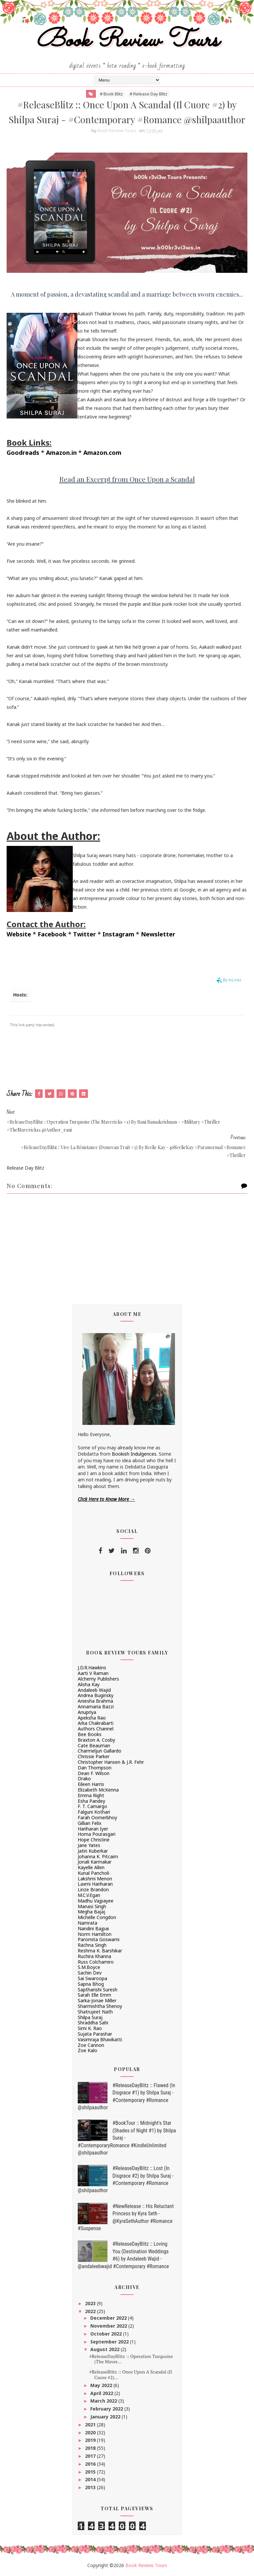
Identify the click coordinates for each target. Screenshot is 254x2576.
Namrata (87, 1923)
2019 (91, 2440)
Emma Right (91, 1795)
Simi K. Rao (90, 2028)
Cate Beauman (94, 1745)
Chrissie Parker (93, 1756)
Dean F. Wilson (93, 1773)
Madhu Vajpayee (95, 1901)
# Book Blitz (111, 94)
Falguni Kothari (94, 1812)
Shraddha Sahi (93, 2022)
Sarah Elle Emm (94, 1995)
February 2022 (107, 2409)
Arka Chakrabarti (95, 1723)
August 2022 (105, 2349)
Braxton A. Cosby (96, 1740)
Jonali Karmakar (94, 1862)
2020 (91, 2432)
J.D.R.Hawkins (92, 1667)
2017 (91, 2456)
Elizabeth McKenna (98, 1790)
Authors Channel (95, 1728)
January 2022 (106, 2416)
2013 (91, 2487)
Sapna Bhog (91, 1984)
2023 (91, 2303)
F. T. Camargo (92, 1806)
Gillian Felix (89, 1823)
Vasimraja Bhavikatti (100, 2039)
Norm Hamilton (94, 1934)
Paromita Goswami (98, 1939)
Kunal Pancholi (93, 1873)
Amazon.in (61, 452)
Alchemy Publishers (98, 1679)
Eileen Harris (91, 1784)
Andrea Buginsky (95, 1695)
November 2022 (109, 2326)
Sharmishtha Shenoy (100, 2006)
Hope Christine (93, 1839)
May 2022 (101, 2385)
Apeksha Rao (92, 1718)
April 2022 (102, 2393)
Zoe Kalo (87, 2050)
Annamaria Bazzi (96, 1706)
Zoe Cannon (91, 2045)
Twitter (84, 934)
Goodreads (23, 452)
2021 (91, 2424)
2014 (91, 2479)
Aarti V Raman (93, 1673)
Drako (84, 1778)
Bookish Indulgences (134, 1454)
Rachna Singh (92, 1945)
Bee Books (90, 1734)
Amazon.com (102, 452)
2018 (91, 2448)
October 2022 (106, 2334)
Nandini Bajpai (93, 1928)
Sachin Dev (90, 1973)
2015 (91, 2472)
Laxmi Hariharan (95, 1884)
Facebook (52, 934)
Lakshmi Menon (95, 1878)
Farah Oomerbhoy (97, 1817)
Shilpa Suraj (90, 2017)
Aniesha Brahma (95, 1701)
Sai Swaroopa (92, 1978)
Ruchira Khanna (94, 1956)
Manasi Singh (92, 1906)
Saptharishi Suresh (97, 1989)
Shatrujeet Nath (95, 2012)
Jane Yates (89, 1845)
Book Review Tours (127, 40)
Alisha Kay (89, 1684)
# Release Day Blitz (148, 94)
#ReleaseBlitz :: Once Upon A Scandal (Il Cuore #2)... (130, 2374)
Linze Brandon (93, 1889)
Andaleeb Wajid (94, 1690)
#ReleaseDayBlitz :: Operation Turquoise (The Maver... (131, 2359)
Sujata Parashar (95, 2034)
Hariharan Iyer (93, 1829)
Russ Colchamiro (96, 1962)
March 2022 (104, 2401)
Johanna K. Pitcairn (98, 1856)
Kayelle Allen (91, 1867)
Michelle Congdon (97, 1917)
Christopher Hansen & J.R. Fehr (111, 1762)
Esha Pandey (91, 1801)
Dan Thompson (94, 1767)
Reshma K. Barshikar (100, 1950)
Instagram (118, 934)
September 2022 (110, 2342)
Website (19, 934)
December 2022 (109, 2318)
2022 (91, 2311)
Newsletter (158, 934)
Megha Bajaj (91, 1911)
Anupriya (87, 1712)
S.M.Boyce (89, 1967)
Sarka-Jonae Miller (97, 2000)
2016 (91, 2464)
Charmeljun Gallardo (99, 1751)
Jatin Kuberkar (93, 1851)
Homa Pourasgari (96, 1834)
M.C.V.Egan (89, 1895)
